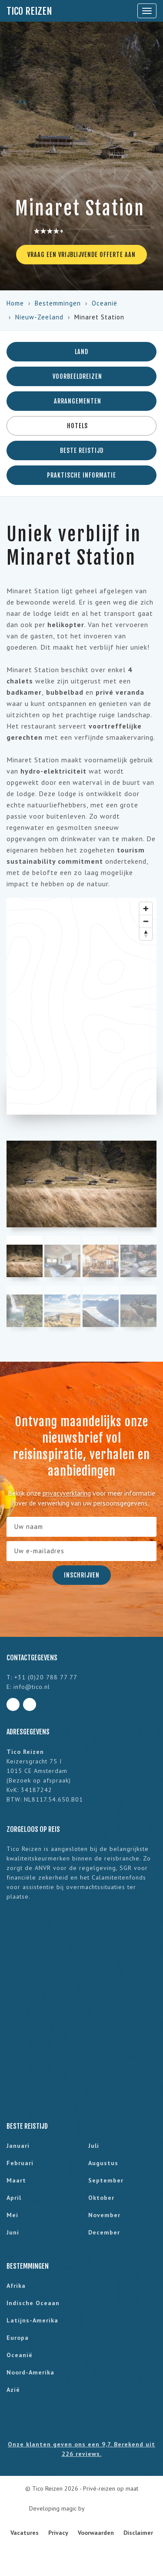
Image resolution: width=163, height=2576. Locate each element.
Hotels (81, 425)
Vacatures (24, 2533)
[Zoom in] (146, 908)
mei (12, 2215)
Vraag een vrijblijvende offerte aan (81, 254)
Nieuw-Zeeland (39, 317)
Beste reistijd (81, 450)
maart (16, 2180)
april (14, 2198)
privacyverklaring (67, 1493)
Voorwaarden (96, 2533)
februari (20, 2163)
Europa (18, 2338)
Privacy (58, 2533)
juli (93, 2146)
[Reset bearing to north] (146, 933)
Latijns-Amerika (32, 2320)
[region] (81, 1006)
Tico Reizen (29, 11)
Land (81, 351)
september (105, 2180)
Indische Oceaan (33, 2303)
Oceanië (104, 303)
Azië (13, 2390)
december (104, 2232)
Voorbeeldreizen (81, 376)
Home (15, 303)
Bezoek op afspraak (39, 1780)
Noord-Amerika (30, 2372)
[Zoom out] (146, 921)
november (104, 2215)
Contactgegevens (32, 1657)
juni (13, 2232)
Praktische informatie (81, 475)
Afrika (16, 2286)
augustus (103, 2163)
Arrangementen (82, 401)
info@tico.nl (31, 1687)
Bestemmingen (58, 303)
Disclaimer (138, 2533)
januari (18, 2146)
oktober (101, 2198)
